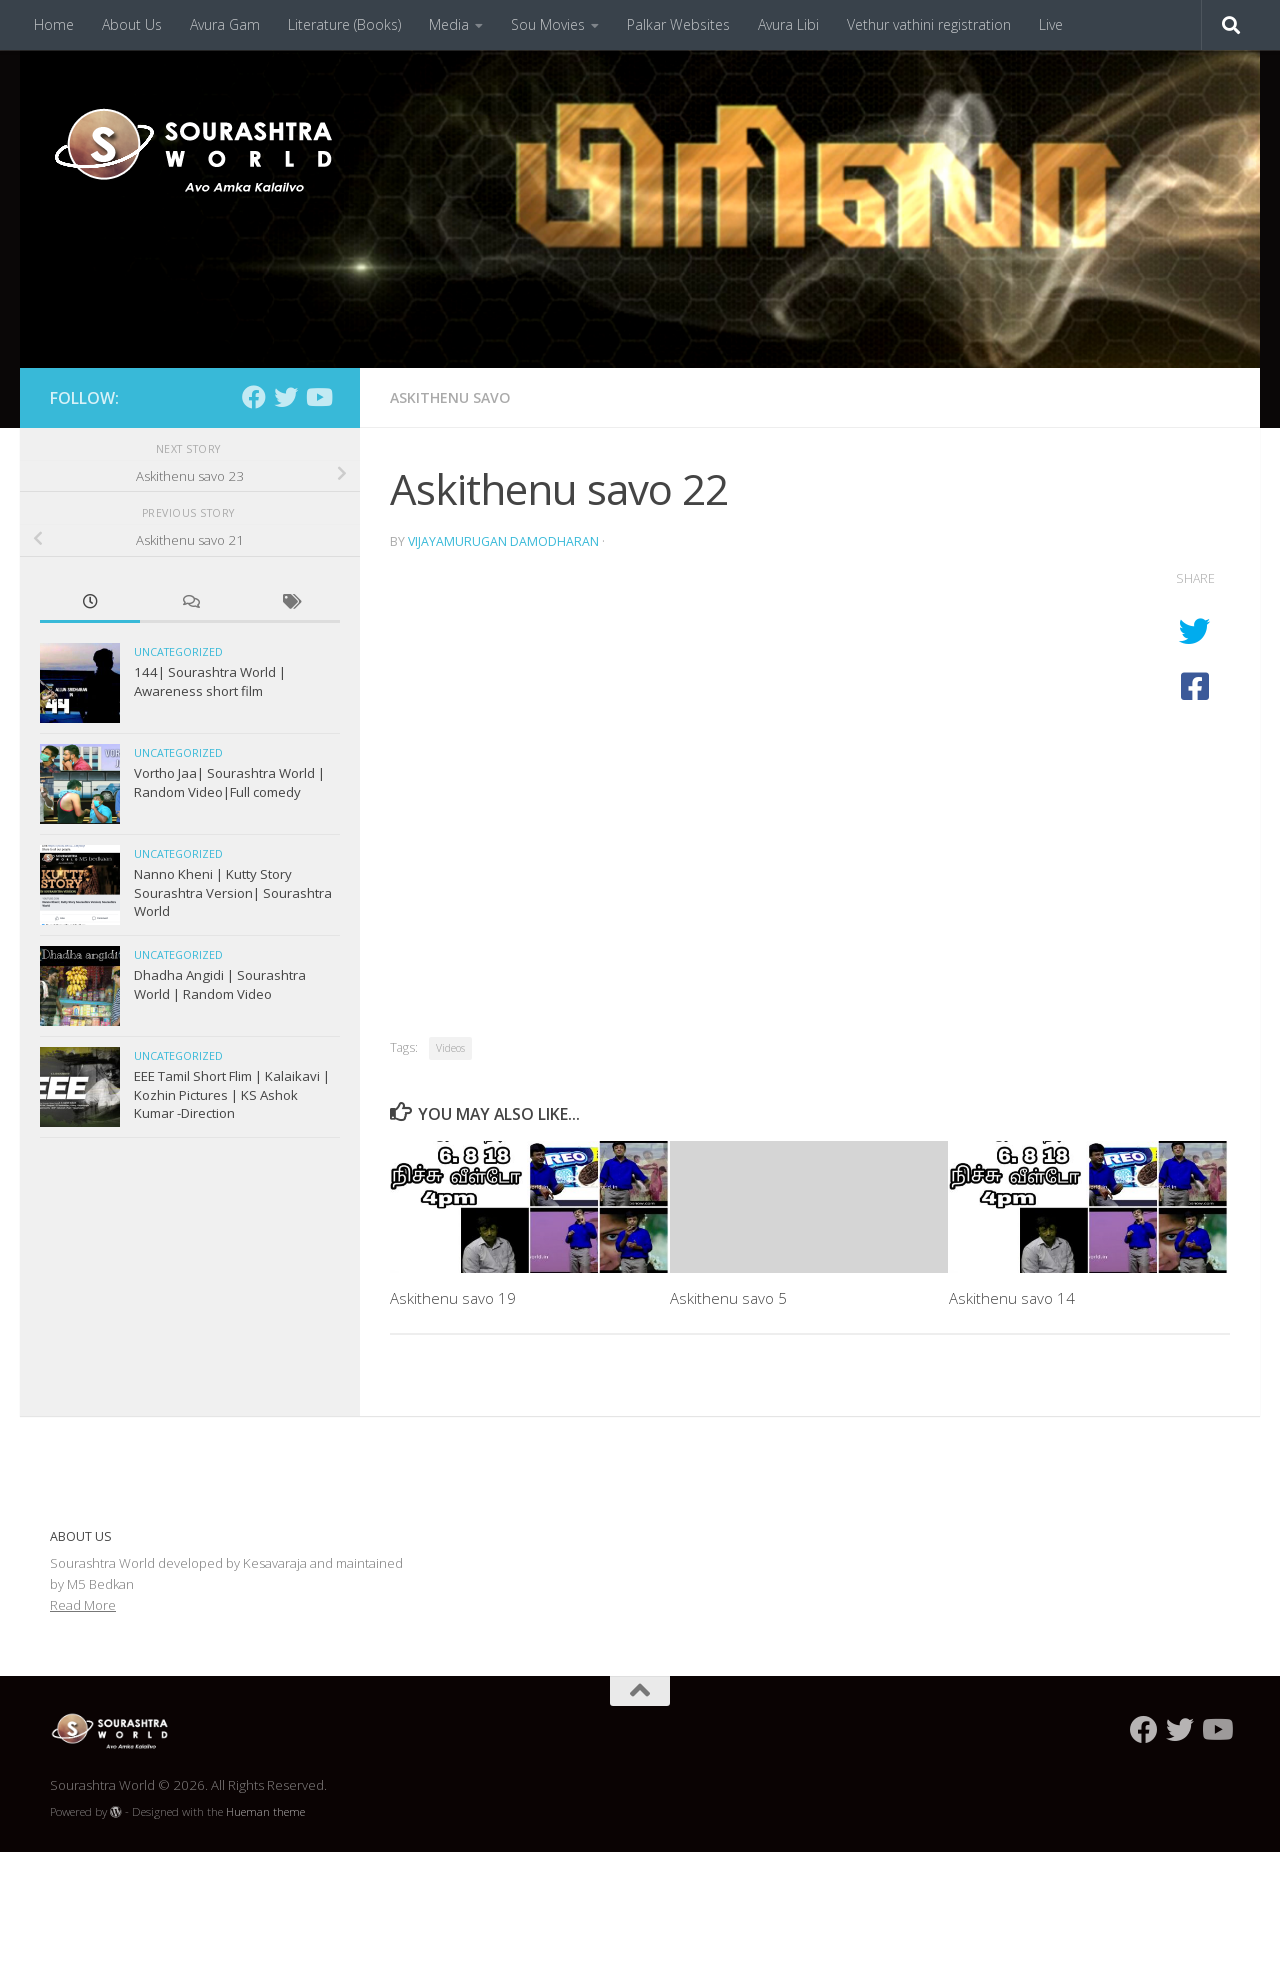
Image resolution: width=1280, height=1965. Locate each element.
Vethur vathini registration (929, 24)
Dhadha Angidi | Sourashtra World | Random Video (220, 984)
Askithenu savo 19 (453, 1298)
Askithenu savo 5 (728, 1298)
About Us (132, 24)
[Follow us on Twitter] (286, 397)
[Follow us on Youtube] (318, 397)
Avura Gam (225, 24)
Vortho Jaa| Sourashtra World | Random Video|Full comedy (229, 782)
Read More (83, 1605)
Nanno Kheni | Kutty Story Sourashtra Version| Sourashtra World (233, 892)
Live (1051, 24)
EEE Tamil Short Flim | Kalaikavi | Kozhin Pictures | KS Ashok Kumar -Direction (232, 1094)
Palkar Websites (678, 24)
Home (54, 24)
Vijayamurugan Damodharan (503, 541)
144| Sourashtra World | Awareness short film (210, 681)
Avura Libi (788, 24)
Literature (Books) (344, 24)
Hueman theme (265, 1811)
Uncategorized (178, 652)
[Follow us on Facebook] (254, 397)
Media (449, 24)
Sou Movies (548, 24)
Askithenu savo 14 (1012, 1298)
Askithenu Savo (450, 397)
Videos (450, 1048)
